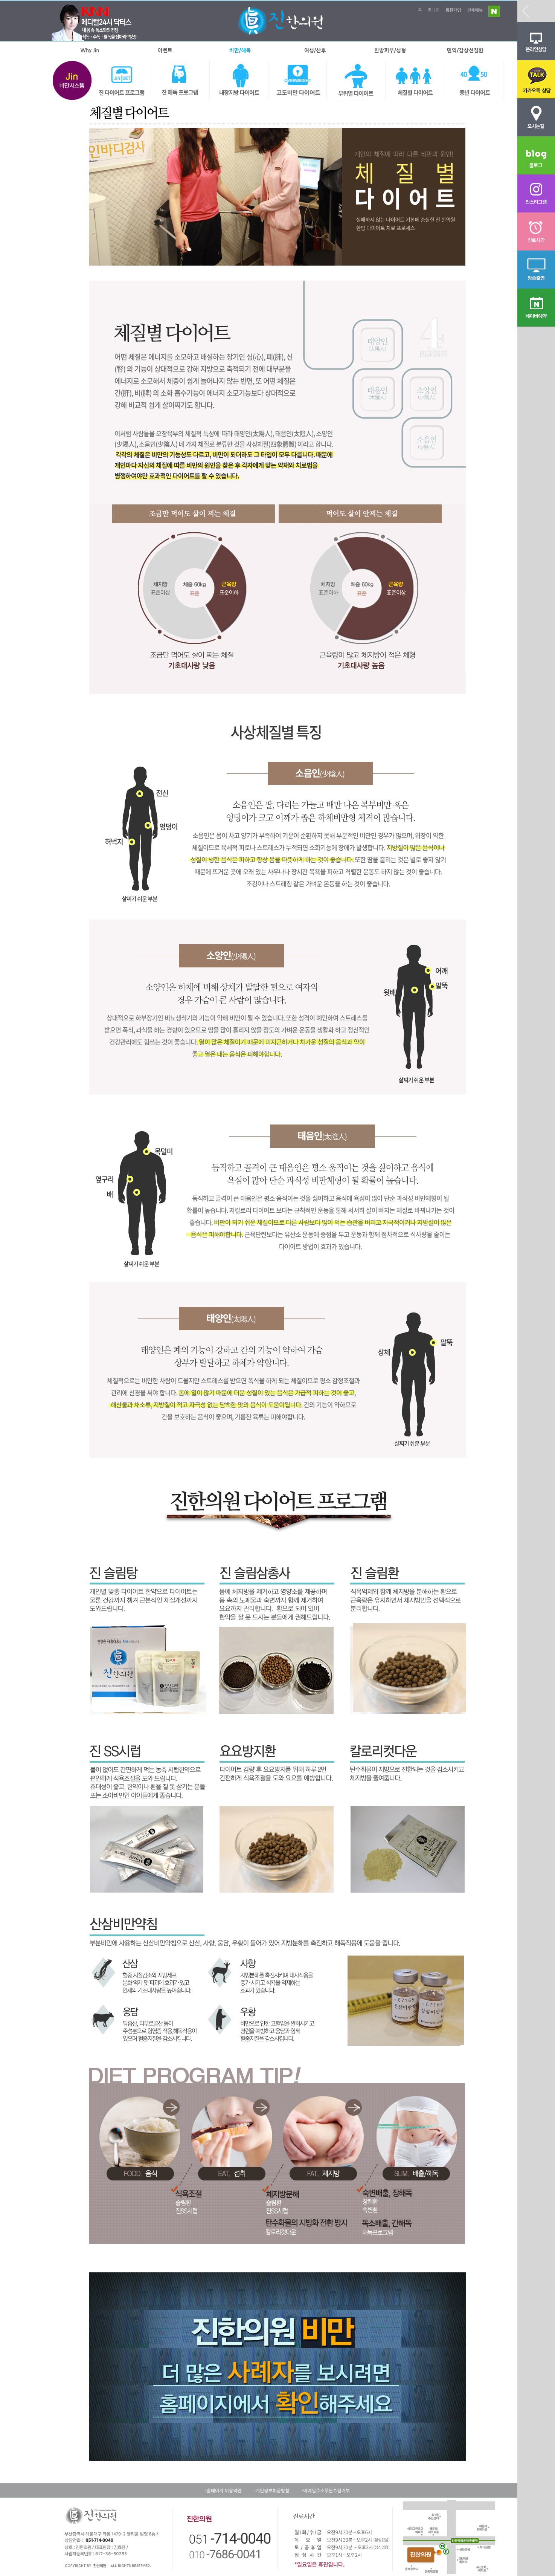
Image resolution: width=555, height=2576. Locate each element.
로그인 (433, 10)
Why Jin (90, 50)
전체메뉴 (475, 10)
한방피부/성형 (390, 50)
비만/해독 (240, 50)
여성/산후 (315, 50)
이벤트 (164, 50)
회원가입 (453, 10)
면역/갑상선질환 (465, 50)
